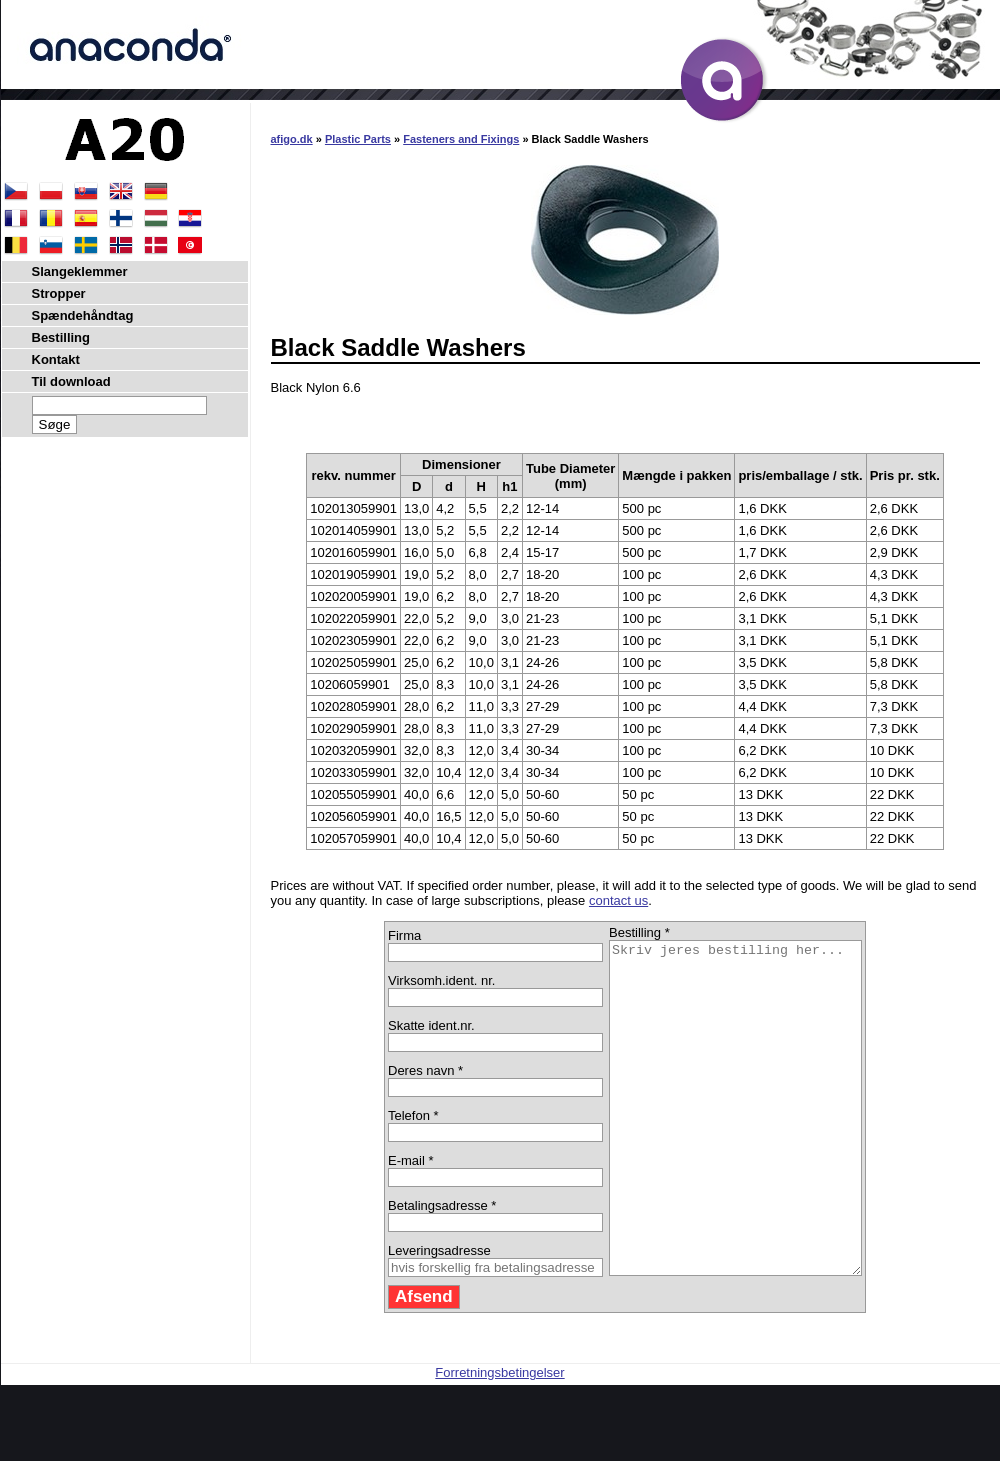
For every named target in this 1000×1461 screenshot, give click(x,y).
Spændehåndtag (83, 315)
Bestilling (61, 337)
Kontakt (56, 359)
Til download (71, 381)
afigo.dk (292, 139)
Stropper (59, 293)
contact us (618, 900)
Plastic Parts (358, 139)
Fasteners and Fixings (461, 139)
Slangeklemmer (80, 271)
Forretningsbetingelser (499, 1438)
